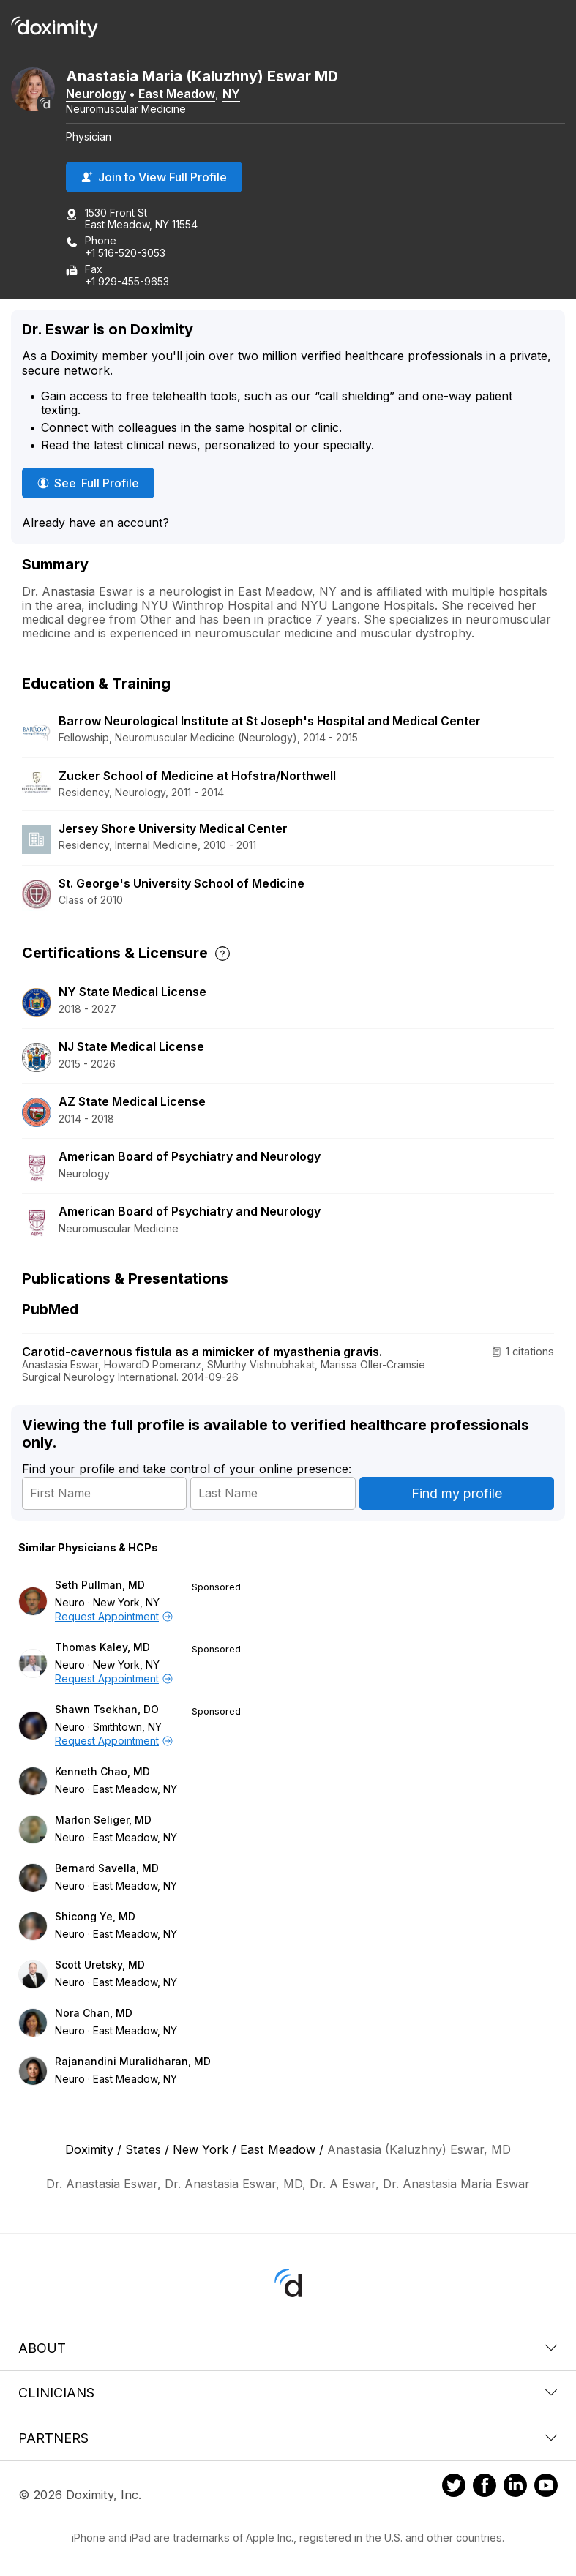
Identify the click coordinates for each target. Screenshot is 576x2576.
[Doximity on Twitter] (453, 2487)
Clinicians (288, 2392)
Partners (288, 2438)
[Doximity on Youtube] (546, 2487)
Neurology (96, 93)
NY (231, 93)
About (288, 2348)
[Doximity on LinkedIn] (515, 2487)
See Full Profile (94, 482)
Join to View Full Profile (154, 177)
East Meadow (176, 93)
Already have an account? (95, 522)
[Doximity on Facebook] (484, 2487)
